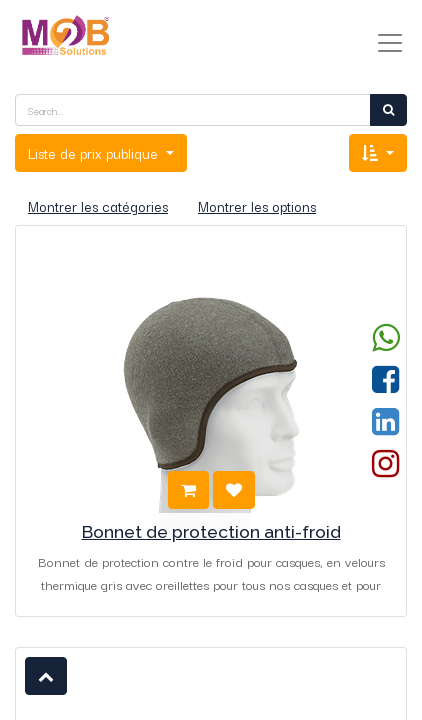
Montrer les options (257, 206)
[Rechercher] (388, 110)
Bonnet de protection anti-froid (211, 531)
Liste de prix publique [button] (95, 153)
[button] (378, 153)
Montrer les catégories (98, 206)
